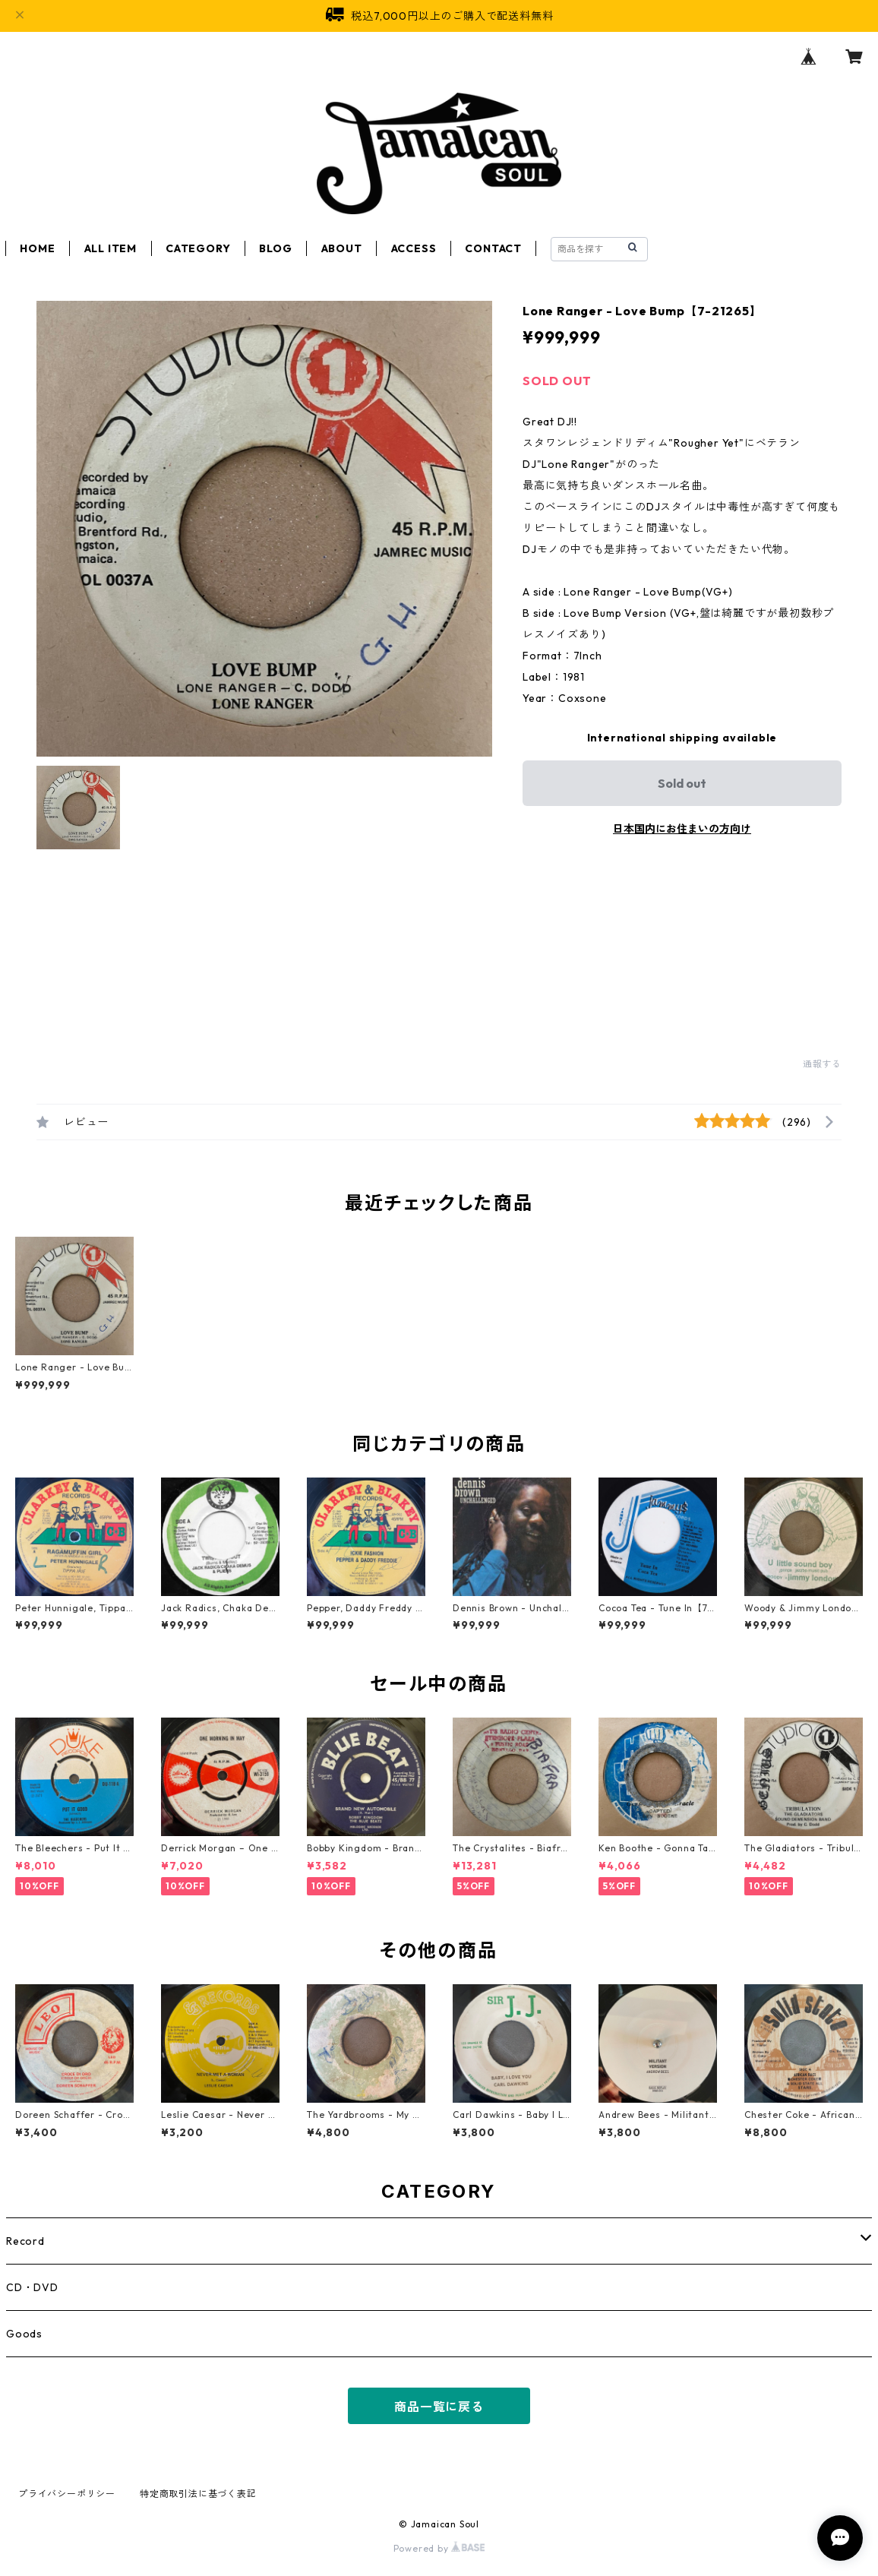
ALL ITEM (110, 248)
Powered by (439, 2548)
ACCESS (414, 248)
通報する (822, 1064)
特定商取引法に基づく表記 (198, 2493)
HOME (37, 248)
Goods (24, 2334)
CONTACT (493, 248)
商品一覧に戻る (439, 2406)
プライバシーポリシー (66, 2493)
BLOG (275, 248)
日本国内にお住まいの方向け (682, 829)
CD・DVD (32, 2287)
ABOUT (341, 248)
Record (25, 2241)
